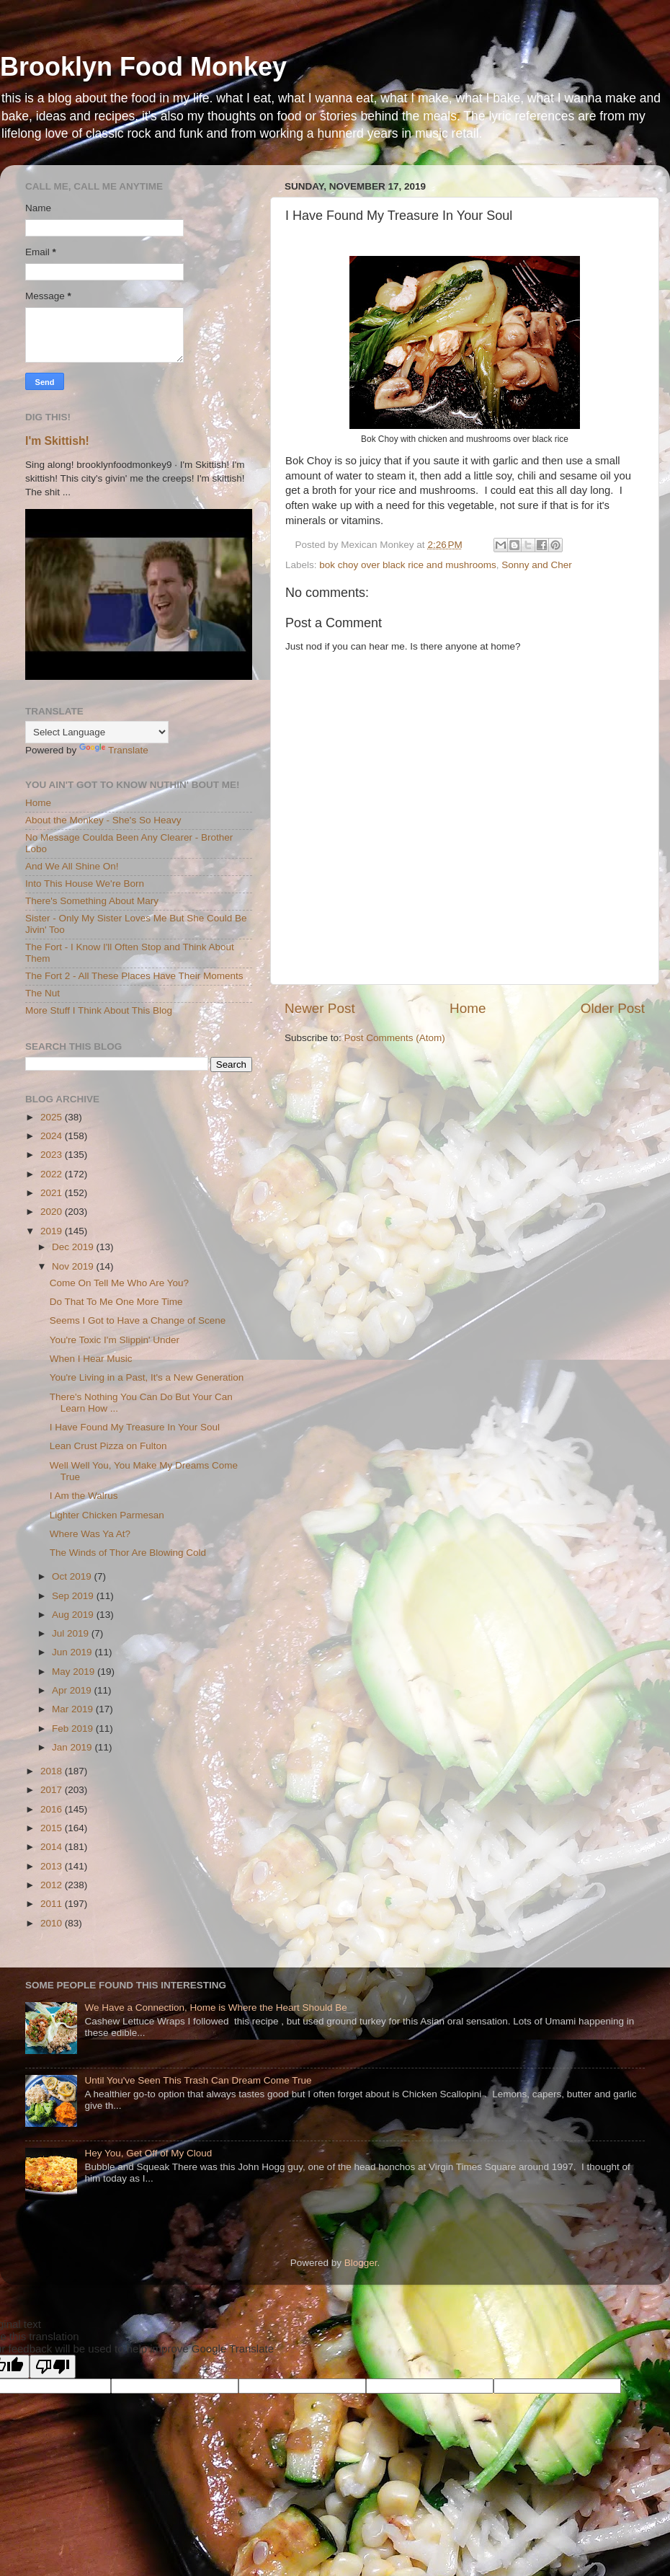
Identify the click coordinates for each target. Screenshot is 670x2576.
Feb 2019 (74, 1728)
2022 (52, 1174)
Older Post (613, 1008)
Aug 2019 (74, 1614)
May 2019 (74, 1671)
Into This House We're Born (84, 883)
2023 (52, 1154)
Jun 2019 (73, 1652)
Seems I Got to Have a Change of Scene (138, 1320)
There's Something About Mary (91, 900)
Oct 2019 (73, 1576)
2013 (52, 1866)
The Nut (42, 993)
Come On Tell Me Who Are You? (119, 1283)
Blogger (361, 2262)
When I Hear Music (91, 1358)
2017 (52, 1789)
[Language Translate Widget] (97, 732)
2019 (52, 1231)
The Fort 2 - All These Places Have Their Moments (134, 975)
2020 (52, 1211)
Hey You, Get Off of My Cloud (148, 2153)
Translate (113, 750)
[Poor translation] (53, 2366)
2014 (52, 1846)
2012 (52, 1885)
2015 (52, 1828)
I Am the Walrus (84, 1495)
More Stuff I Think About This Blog (98, 1010)
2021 (52, 1192)
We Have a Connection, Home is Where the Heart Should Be (215, 2007)
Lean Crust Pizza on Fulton (108, 1445)
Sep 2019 (74, 1595)
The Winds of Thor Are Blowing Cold (128, 1552)
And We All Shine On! (72, 866)
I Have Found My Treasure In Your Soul (135, 1427)
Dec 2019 (74, 1246)
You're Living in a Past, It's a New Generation (147, 1377)
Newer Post (320, 1008)
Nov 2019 (74, 1266)
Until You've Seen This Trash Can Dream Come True (197, 2080)
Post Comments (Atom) (394, 1037)
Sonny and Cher (536, 564)
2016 (52, 1809)
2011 (52, 1903)
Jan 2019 (73, 1747)
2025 (52, 1117)
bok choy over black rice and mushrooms (407, 564)
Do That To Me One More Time (116, 1301)
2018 (52, 1771)
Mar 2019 (74, 1709)
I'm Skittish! (57, 441)
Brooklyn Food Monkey (143, 66)
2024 (52, 1135)
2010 (52, 1923)
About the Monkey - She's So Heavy (103, 820)
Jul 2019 (71, 1633)
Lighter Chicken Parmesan (107, 1515)
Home (468, 1008)
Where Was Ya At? (90, 1533)
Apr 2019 (73, 1690)
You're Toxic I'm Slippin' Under (114, 1340)
